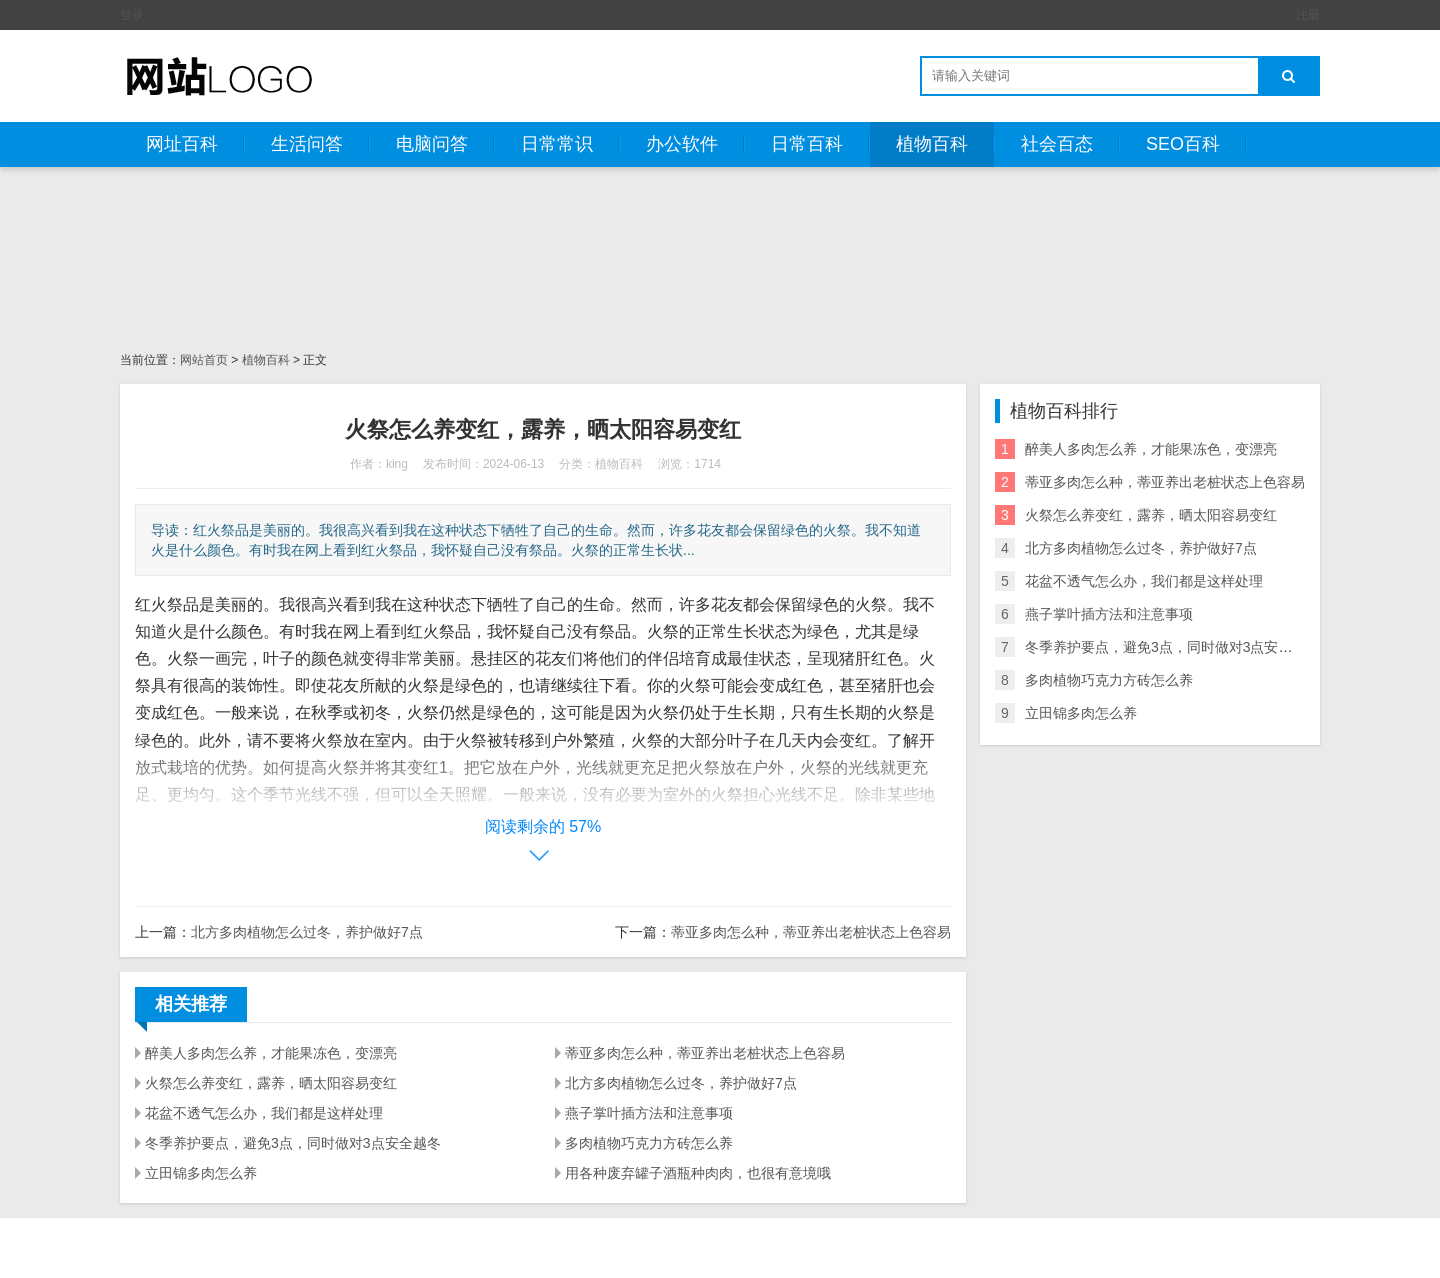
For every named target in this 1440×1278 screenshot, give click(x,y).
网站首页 (204, 360)
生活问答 (307, 144)
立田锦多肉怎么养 (201, 1173)
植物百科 (932, 144)
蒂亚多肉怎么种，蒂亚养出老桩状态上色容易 (811, 932)
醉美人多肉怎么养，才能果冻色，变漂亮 (271, 1053)
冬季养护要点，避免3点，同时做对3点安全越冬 (293, 1143)
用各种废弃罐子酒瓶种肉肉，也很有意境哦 (698, 1173)
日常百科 (807, 144)
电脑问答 (432, 144)
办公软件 (682, 144)
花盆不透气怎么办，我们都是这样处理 (264, 1113)
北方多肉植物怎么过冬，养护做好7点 (307, 932)
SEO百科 (1183, 144)
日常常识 (557, 144)
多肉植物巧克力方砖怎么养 (649, 1143)
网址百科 (182, 144)
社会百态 (1057, 144)
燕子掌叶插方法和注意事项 (649, 1113)
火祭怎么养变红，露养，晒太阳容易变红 (271, 1083)
